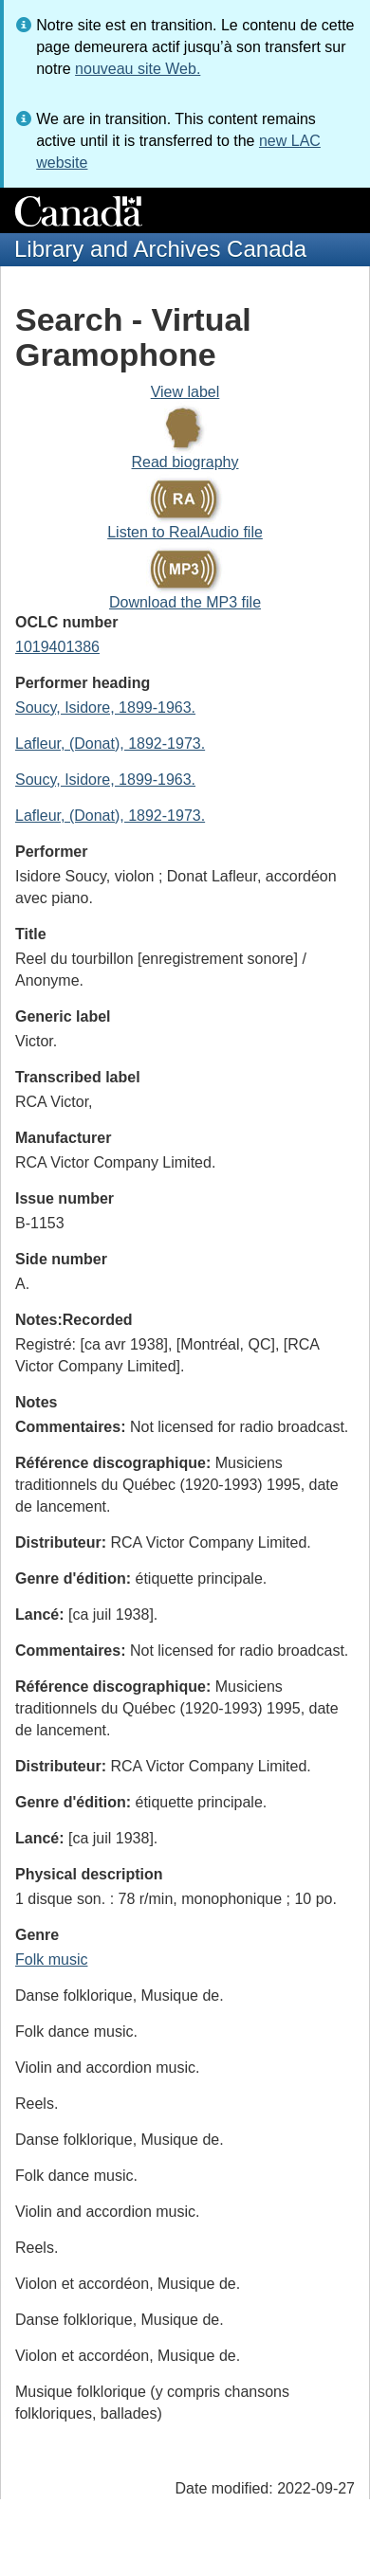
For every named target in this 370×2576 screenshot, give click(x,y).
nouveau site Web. (137, 69)
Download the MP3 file (185, 602)
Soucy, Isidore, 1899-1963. (105, 707)
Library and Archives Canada (160, 249)
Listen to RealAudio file (185, 532)
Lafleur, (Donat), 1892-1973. (110, 743)
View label (185, 392)
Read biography (185, 462)
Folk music (51, 1959)
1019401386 (57, 647)
